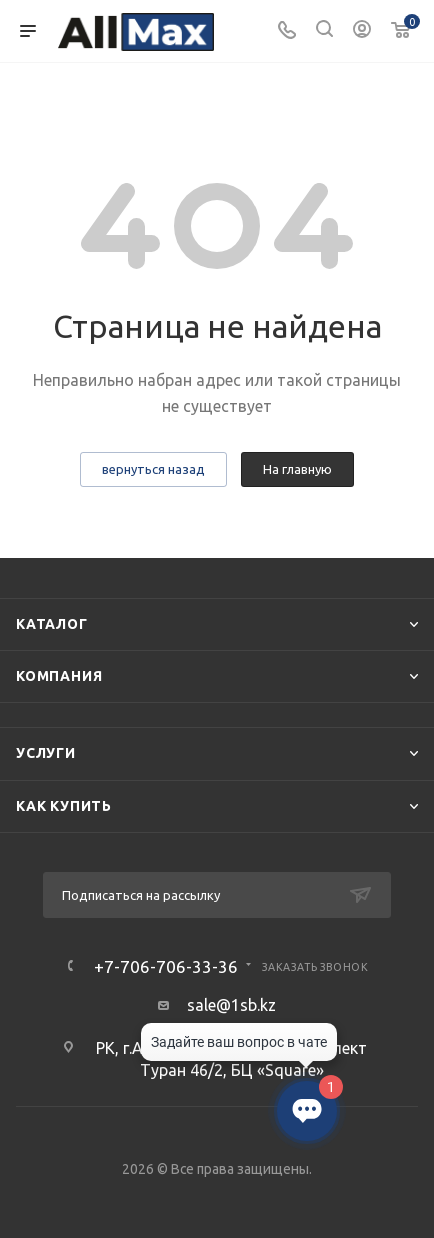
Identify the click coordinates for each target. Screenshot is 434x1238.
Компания (59, 676)
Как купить (64, 806)
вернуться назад (153, 469)
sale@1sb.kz (231, 1005)
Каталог (52, 624)
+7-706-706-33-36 (166, 966)
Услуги (46, 753)
